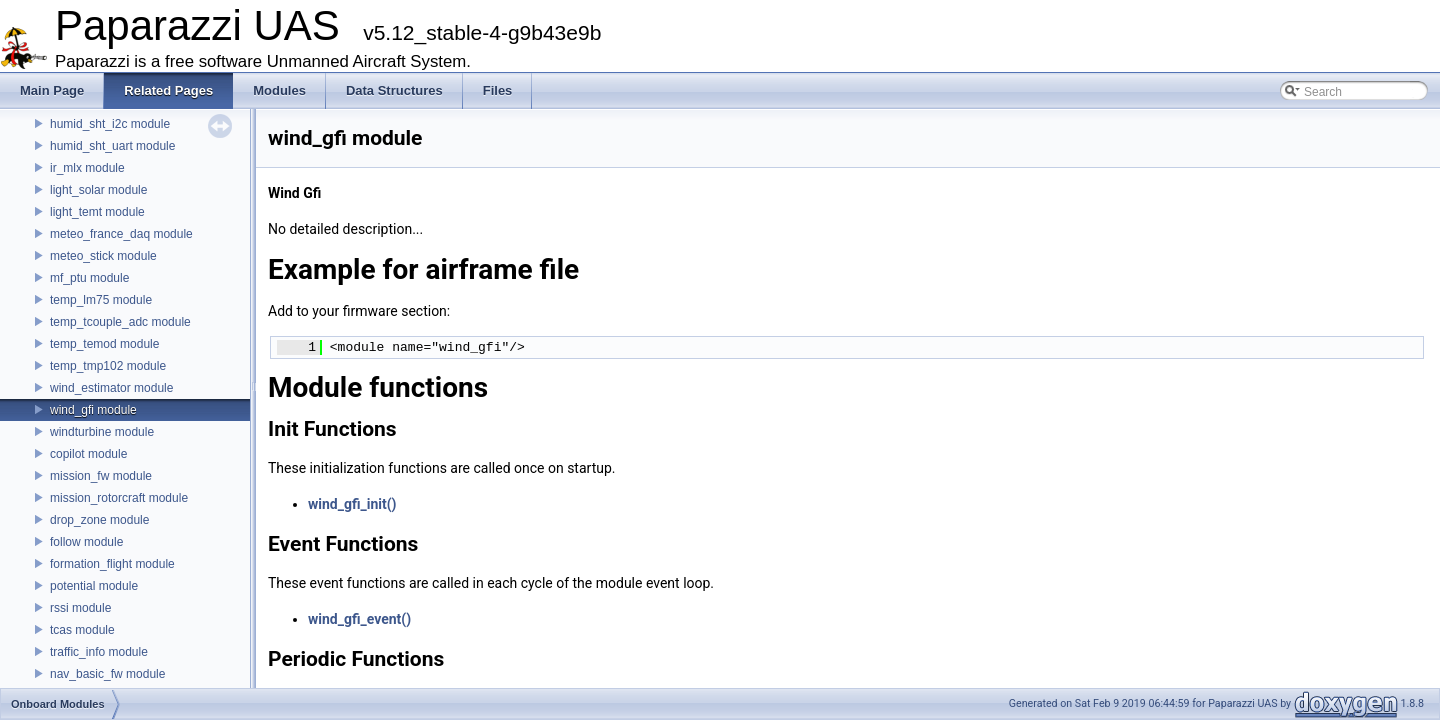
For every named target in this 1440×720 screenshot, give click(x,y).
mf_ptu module (89, 278)
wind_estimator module (111, 388)
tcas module (82, 630)
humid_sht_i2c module (110, 124)
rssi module (80, 608)
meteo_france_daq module (121, 234)
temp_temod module (104, 344)
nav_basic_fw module (107, 674)
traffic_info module (99, 652)
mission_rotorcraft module (119, 498)
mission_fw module (101, 476)
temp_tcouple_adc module (120, 322)
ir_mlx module (87, 168)
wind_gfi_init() (352, 504)
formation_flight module (112, 564)
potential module (94, 586)
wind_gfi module (93, 410)
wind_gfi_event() (359, 619)
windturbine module (102, 432)
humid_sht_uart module (112, 146)
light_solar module (98, 190)
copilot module (88, 454)
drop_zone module (99, 520)
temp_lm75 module (101, 300)
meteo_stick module (103, 256)
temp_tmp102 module (108, 366)
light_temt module (97, 212)
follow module (86, 542)
